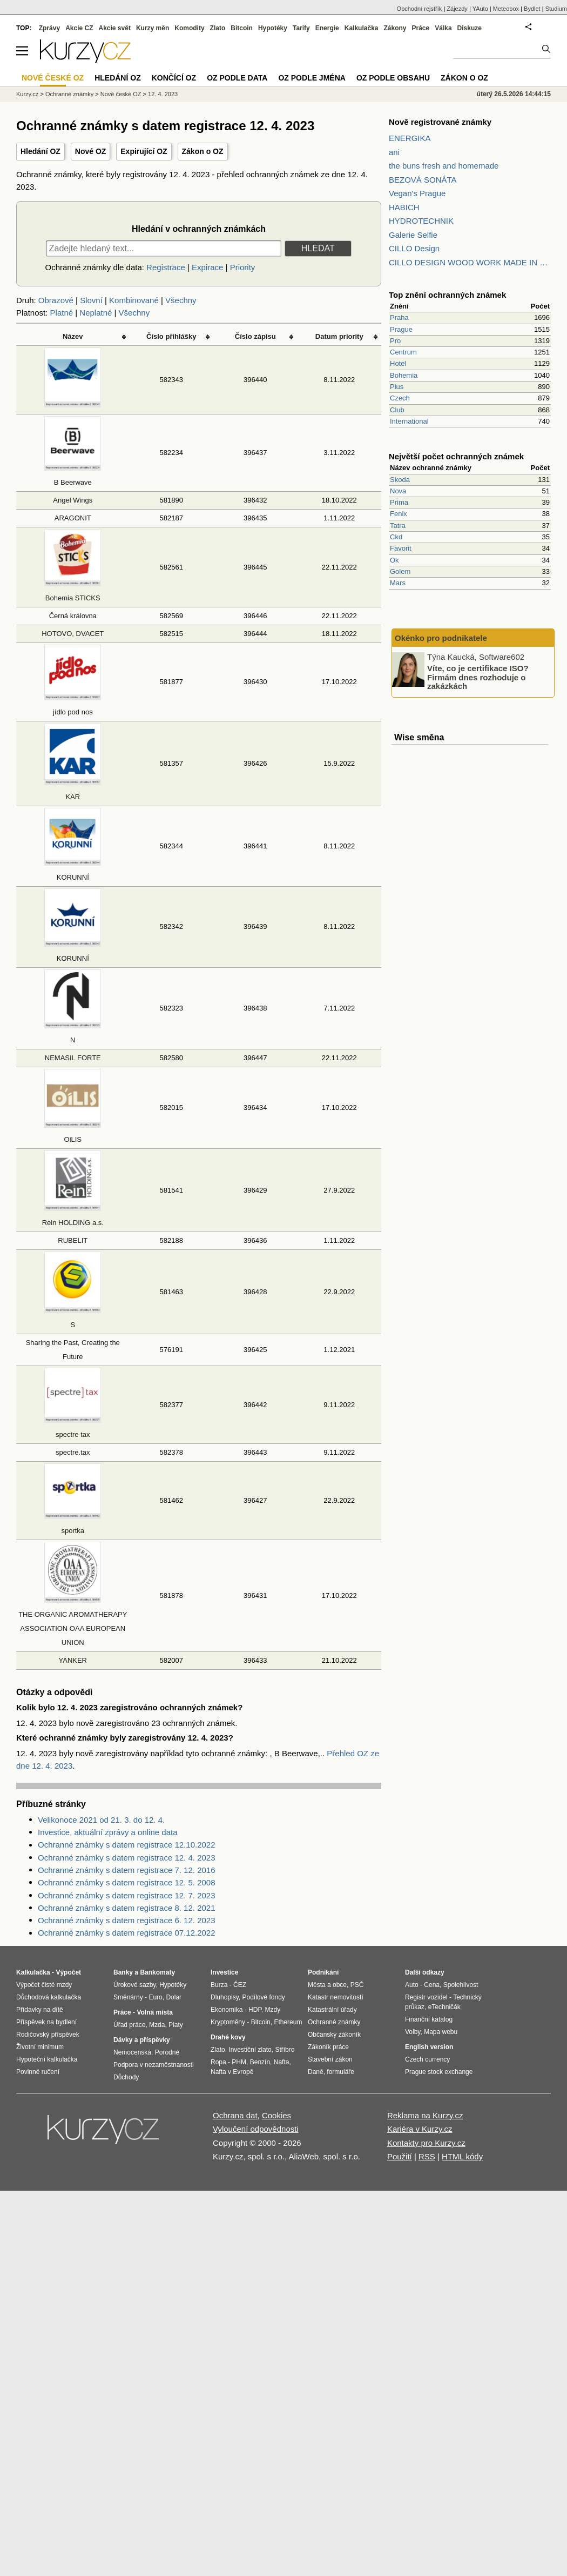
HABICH (404, 207)
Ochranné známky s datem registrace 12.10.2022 (126, 1844)
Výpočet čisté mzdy (44, 1985)
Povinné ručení (37, 2072)
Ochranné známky (69, 94)
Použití (399, 2156)
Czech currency (427, 2059)
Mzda (157, 2025)
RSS (426, 2156)
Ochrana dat (235, 2115)
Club (397, 410)
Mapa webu (440, 2032)
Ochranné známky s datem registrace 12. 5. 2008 (126, 1882)
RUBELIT (72, 1240)
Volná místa (154, 2012)
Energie (327, 28)
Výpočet (68, 1972)
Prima (399, 502)
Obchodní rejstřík (419, 8)
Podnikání (323, 1972)
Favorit (400, 548)
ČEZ (239, 1985)
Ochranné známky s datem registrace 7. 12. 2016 (126, 1870)
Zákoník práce (328, 2047)
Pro (395, 341)
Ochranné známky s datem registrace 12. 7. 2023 (126, 1895)
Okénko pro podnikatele (441, 638)
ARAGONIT (73, 518)
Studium (556, 8)
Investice (224, 1972)
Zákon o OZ (203, 151)
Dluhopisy (225, 1997)
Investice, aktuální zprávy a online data (108, 1832)
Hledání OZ (40, 151)
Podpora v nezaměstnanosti (153, 2065)
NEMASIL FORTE (73, 1058)
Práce (421, 28)
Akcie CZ (79, 28)
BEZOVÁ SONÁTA (423, 179)
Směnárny (128, 1997)
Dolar (173, 1997)
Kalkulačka (362, 28)
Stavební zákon (330, 2059)
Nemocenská (132, 2052)
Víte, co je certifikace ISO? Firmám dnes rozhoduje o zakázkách (478, 677)
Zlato (218, 28)
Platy (175, 2025)
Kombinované (134, 300)
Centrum (403, 352)
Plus (396, 387)
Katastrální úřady (332, 2009)
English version (429, 2047)
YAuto (480, 8)
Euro (155, 1997)
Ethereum (288, 2022)
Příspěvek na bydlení (46, 2022)
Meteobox (506, 8)
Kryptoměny (228, 2022)
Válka (443, 28)
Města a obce (327, 1985)
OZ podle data (237, 77)
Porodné (167, 2052)
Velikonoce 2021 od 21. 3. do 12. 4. (101, 1819)
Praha (399, 317)
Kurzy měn (152, 28)
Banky (123, 1972)
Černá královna (73, 616)
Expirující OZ (143, 151)
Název (73, 336)
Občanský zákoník (334, 2034)
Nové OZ (90, 151)
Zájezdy (457, 8)
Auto (411, 1985)
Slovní (91, 300)
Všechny (181, 300)
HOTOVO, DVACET (73, 634)
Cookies (276, 2115)
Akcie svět (115, 28)
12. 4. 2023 (163, 94)
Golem (400, 571)
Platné (61, 312)
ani (394, 152)
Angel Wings (72, 500)
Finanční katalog (429, 2019)
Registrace (165, 267)
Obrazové (55, 300)
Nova (398, 491)
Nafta (281, 2062)
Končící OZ (174, 77)
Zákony (394, 28)
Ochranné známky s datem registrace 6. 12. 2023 (126, 1920)
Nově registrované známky (440, 121)
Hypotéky (272, 28)
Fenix (398, 514)
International (409, 421)
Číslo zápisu (255, 336)
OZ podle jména (311, 77)
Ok (394, 560)
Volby (412, 2032)
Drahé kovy (228, 2037)
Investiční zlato (249, 2049)
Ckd (396, 537)
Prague (401, 329)
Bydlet (532, 8)
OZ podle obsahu (393, 77)
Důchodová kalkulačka (48, 1997)
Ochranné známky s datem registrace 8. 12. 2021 (126, 1907)
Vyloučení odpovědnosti (256, 2128)
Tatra (398, 525)
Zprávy (49, 28)
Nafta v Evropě (232, 2072)
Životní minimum (40, 2047)
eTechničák (444, 2007)
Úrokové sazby (134, 1985)
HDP (254, 2009)
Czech (400, 398)
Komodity (189, 28)
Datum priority (339, 336)
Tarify (301, 28)
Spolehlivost (460, 1985)
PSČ (357, 1985)
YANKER (73, 1660)
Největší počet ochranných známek (456, 456)
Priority (242, 267)
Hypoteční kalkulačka (46, 2059)
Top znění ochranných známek (447, 294)
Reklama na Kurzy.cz (425, 2115)
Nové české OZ (120, 94)
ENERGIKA (410, 138)
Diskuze (469, 28)
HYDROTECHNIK (421, 220)
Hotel (398, 363)
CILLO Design (414, 248)
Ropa (218, 2062)
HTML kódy (462, 2156)
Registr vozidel (426, 1997)
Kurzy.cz (27, 94)
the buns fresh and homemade (443, 165)
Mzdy (273, 2009)
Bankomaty (157, 1972)
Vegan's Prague (417, 193)
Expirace (207, 267)
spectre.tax (73, 1452)
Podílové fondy (263, 1997)
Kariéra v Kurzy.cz (420, 2128)
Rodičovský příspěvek (47, 2034)
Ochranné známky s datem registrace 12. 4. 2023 (126, 1857)
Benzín (260, 2062)
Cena (432, 1985)
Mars (398, 583)
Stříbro (284, 2049)
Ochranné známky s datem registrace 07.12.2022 (126, 1932)
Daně (315, 2072)
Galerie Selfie (413, 234)
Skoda (400, 480)
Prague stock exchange (439, 2072)
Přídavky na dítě (39, 2009)
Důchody (126, 2077)
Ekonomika (226, 2009)
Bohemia (403, 375)
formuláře (340, 2072)
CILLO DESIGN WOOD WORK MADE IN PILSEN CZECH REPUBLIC (470, 262)
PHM (239, 2062)
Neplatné (95, 312)
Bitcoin (242, 28)
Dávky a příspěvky (141, 2040)
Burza (219, 1985)
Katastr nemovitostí (335, 1997)
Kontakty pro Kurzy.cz (426, 2142)
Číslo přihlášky (171, 336)
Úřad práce (129, 2025)
